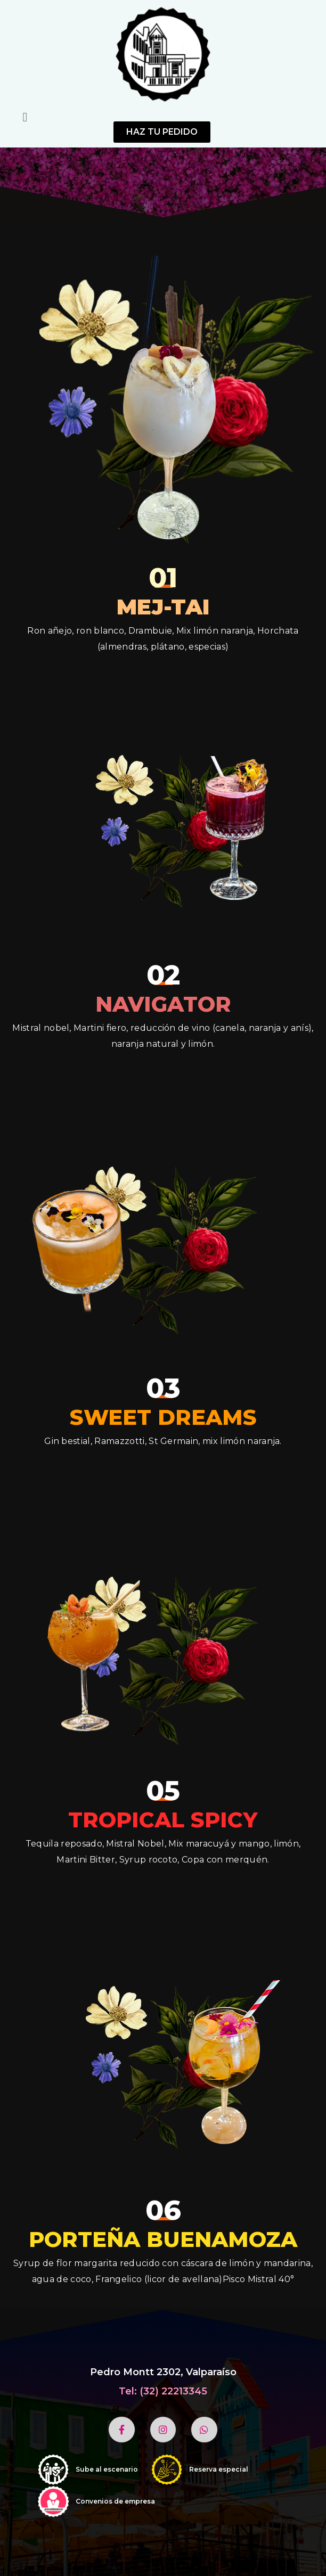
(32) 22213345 (173, 2391)
